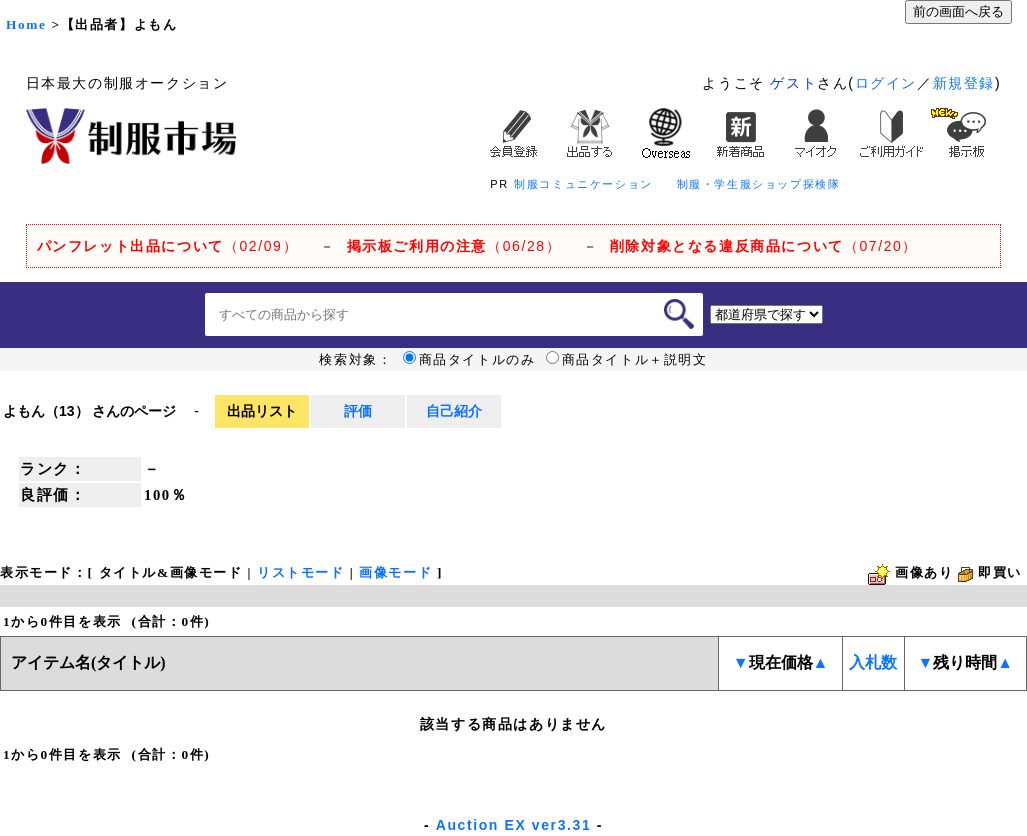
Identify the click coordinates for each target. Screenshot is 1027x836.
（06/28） (454, 246)
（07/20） (764, 246)
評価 (358, 411)
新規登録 (964, 83)
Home (26, 24)
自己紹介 (454, 411)
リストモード (301, 572)
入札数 (873, 662)
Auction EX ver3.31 (514, 825)
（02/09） (167, 246)
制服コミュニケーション (583, 184)
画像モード (395, 572)
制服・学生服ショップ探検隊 (759, 184)
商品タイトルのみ (469, 360)
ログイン (886, 83)
